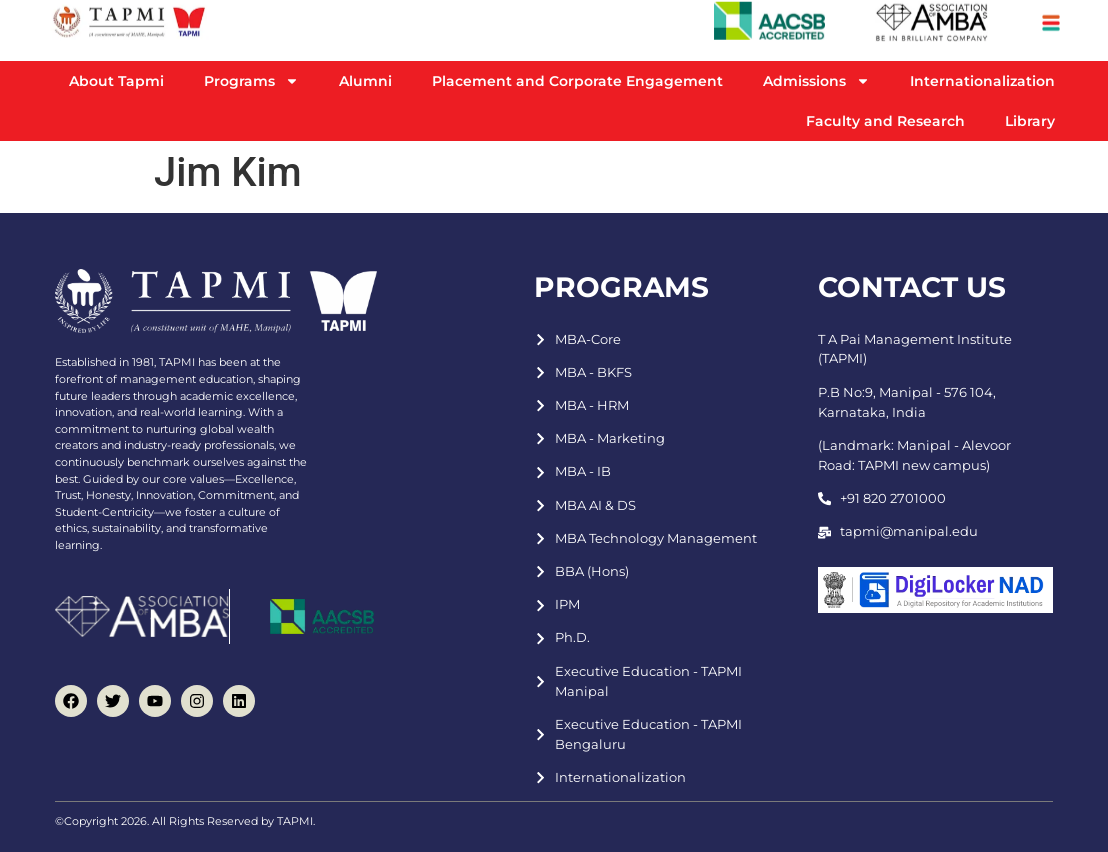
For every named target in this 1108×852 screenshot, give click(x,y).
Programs (251, 81)
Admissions (816, 81)
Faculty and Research (885, 121)
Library (1030, 121)
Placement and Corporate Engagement (577, 81)
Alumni (365, 81)
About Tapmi (116, 81)
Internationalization (982, 81)
